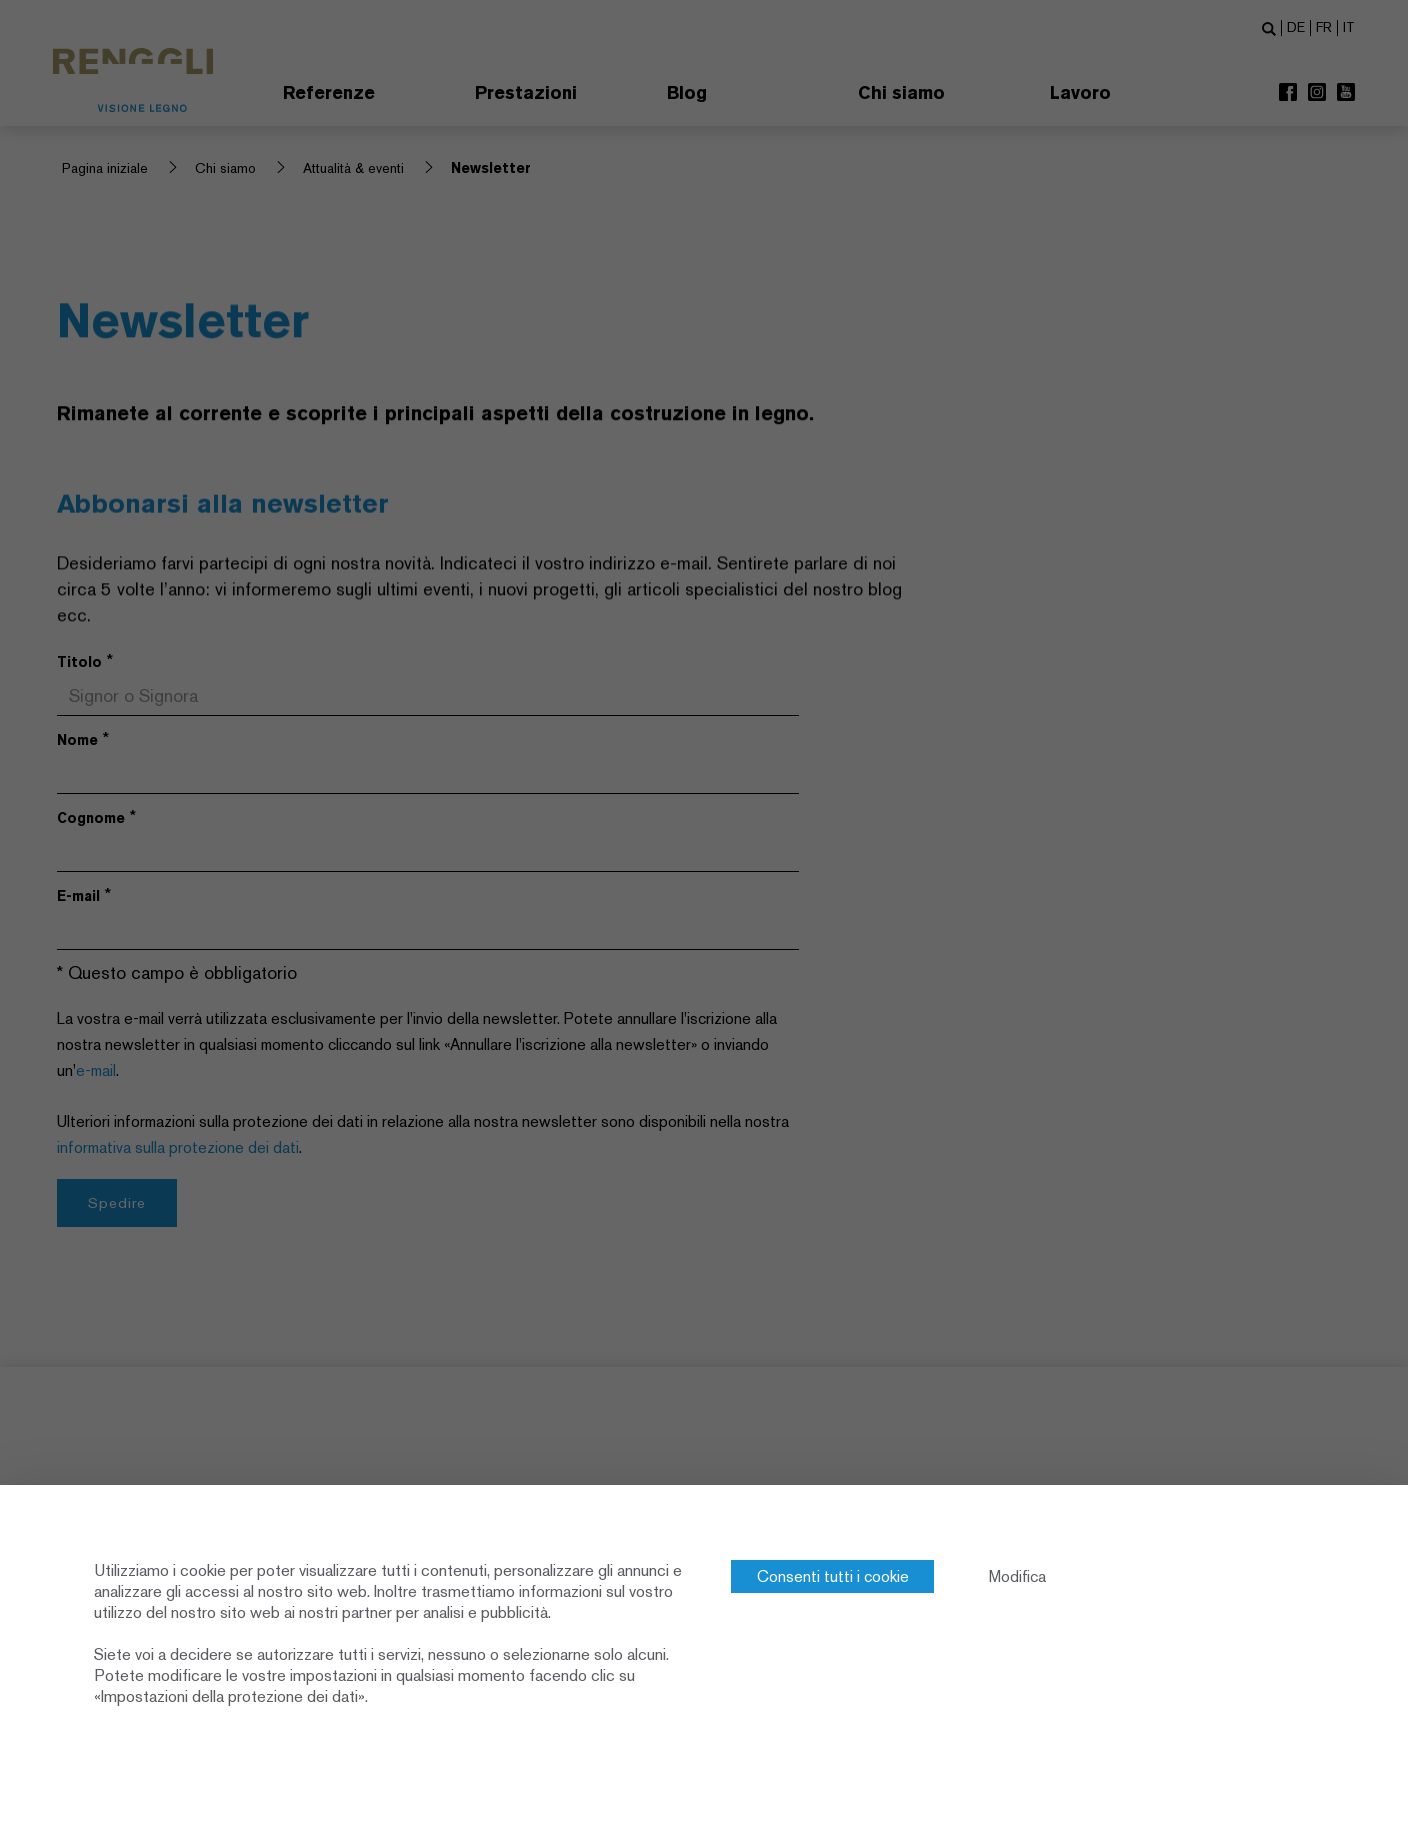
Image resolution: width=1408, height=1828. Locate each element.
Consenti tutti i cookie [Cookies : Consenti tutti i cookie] (833, 1576)
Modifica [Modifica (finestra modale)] (1017, 1576)
